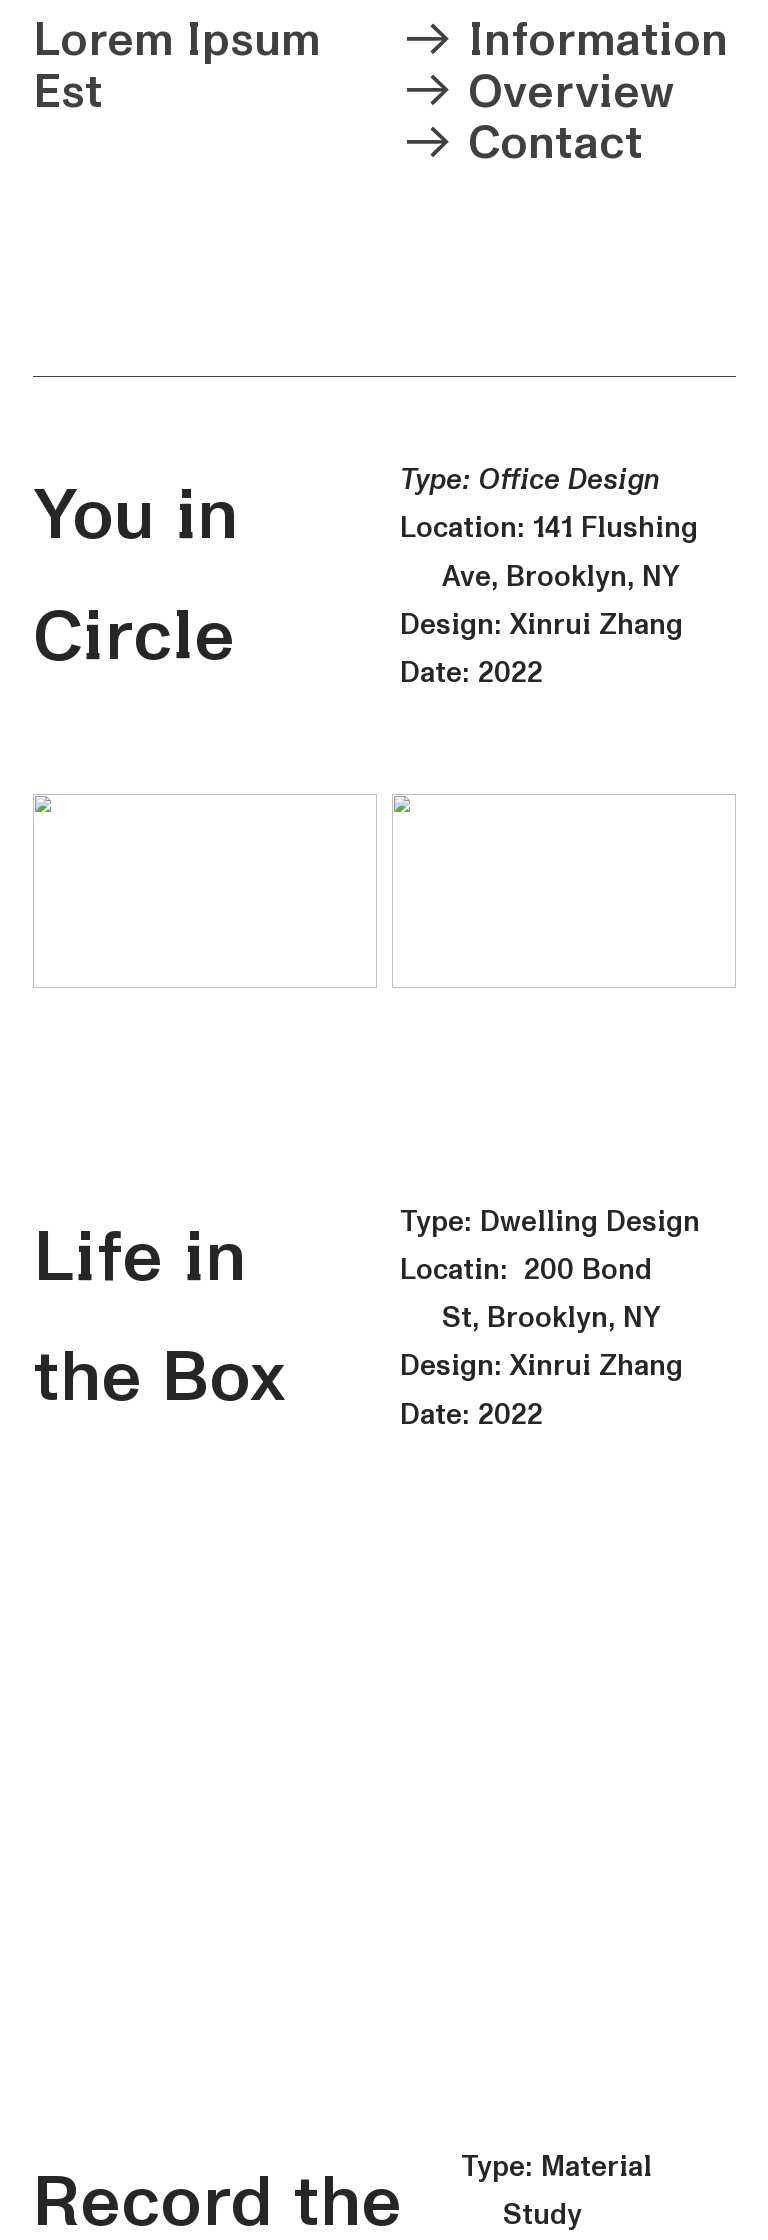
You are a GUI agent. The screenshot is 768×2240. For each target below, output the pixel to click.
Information (598, 40)
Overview (571, 92)
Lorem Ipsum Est (176, 65)
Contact (555, 143)
